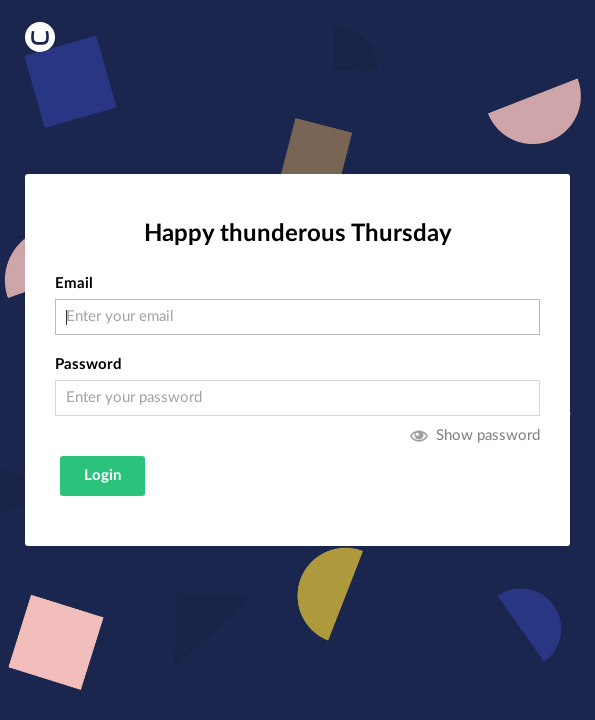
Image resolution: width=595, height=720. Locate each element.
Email (74, 283)
